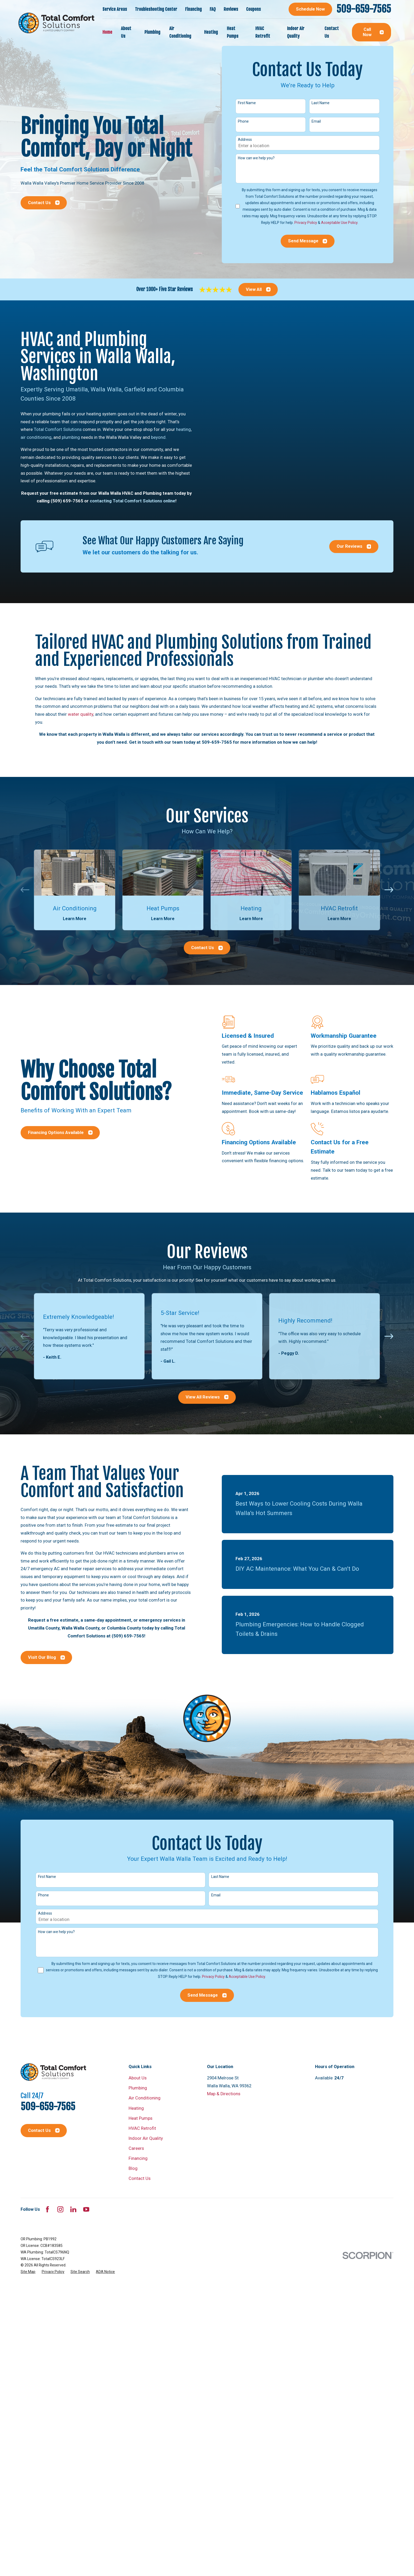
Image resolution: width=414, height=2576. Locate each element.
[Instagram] (60, 2209)
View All (258, 289)
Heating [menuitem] (211, 32)
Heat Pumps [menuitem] (232, 32)
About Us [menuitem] (126, 32)
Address (245, 139)
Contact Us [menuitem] (331, 32)
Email (316, 121)
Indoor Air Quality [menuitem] (295, 32)
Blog (133, 2168)
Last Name (321, 103)
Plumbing (138, 2087)
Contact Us (43, 202)
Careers (136, 2148)
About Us (138, 2077)
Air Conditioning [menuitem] (180, 32)
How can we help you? (256, 158)
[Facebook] (47, 2209)
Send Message (307, 240)
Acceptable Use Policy (339, 222)
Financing (193, 9)
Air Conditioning (145, 2098)
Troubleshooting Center (156, 9)
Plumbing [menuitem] (152, 32)
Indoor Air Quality (146, 2138)
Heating (136, 2108)
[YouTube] (86, 2209)
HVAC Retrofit (142, 2128)
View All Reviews (207, 1397)
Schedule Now (310, 9)
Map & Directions (223, 2093)
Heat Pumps (140, 2118)
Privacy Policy (305, 222)
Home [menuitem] (107, 32)
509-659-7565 (363, 9)
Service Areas (114, 9)
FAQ (213, 9)
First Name (247, 103)
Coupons (253, 9)
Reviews (231, 9)
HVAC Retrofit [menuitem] (262, 32)
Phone (243, 121)
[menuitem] (28, 2272)
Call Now (373, 32)
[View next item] (388, 889)
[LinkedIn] (73, 2209)
